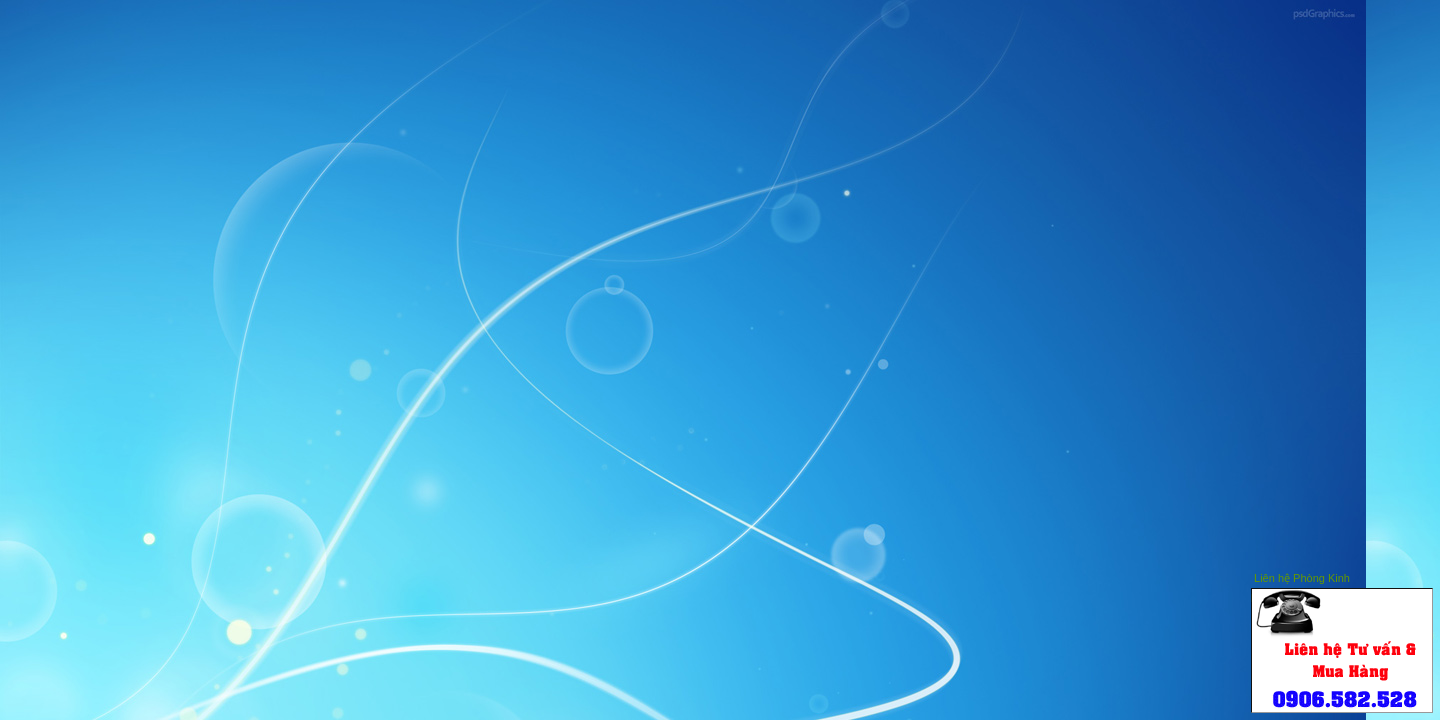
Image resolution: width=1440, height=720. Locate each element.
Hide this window (1389, 575)
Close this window (1419, 575)
